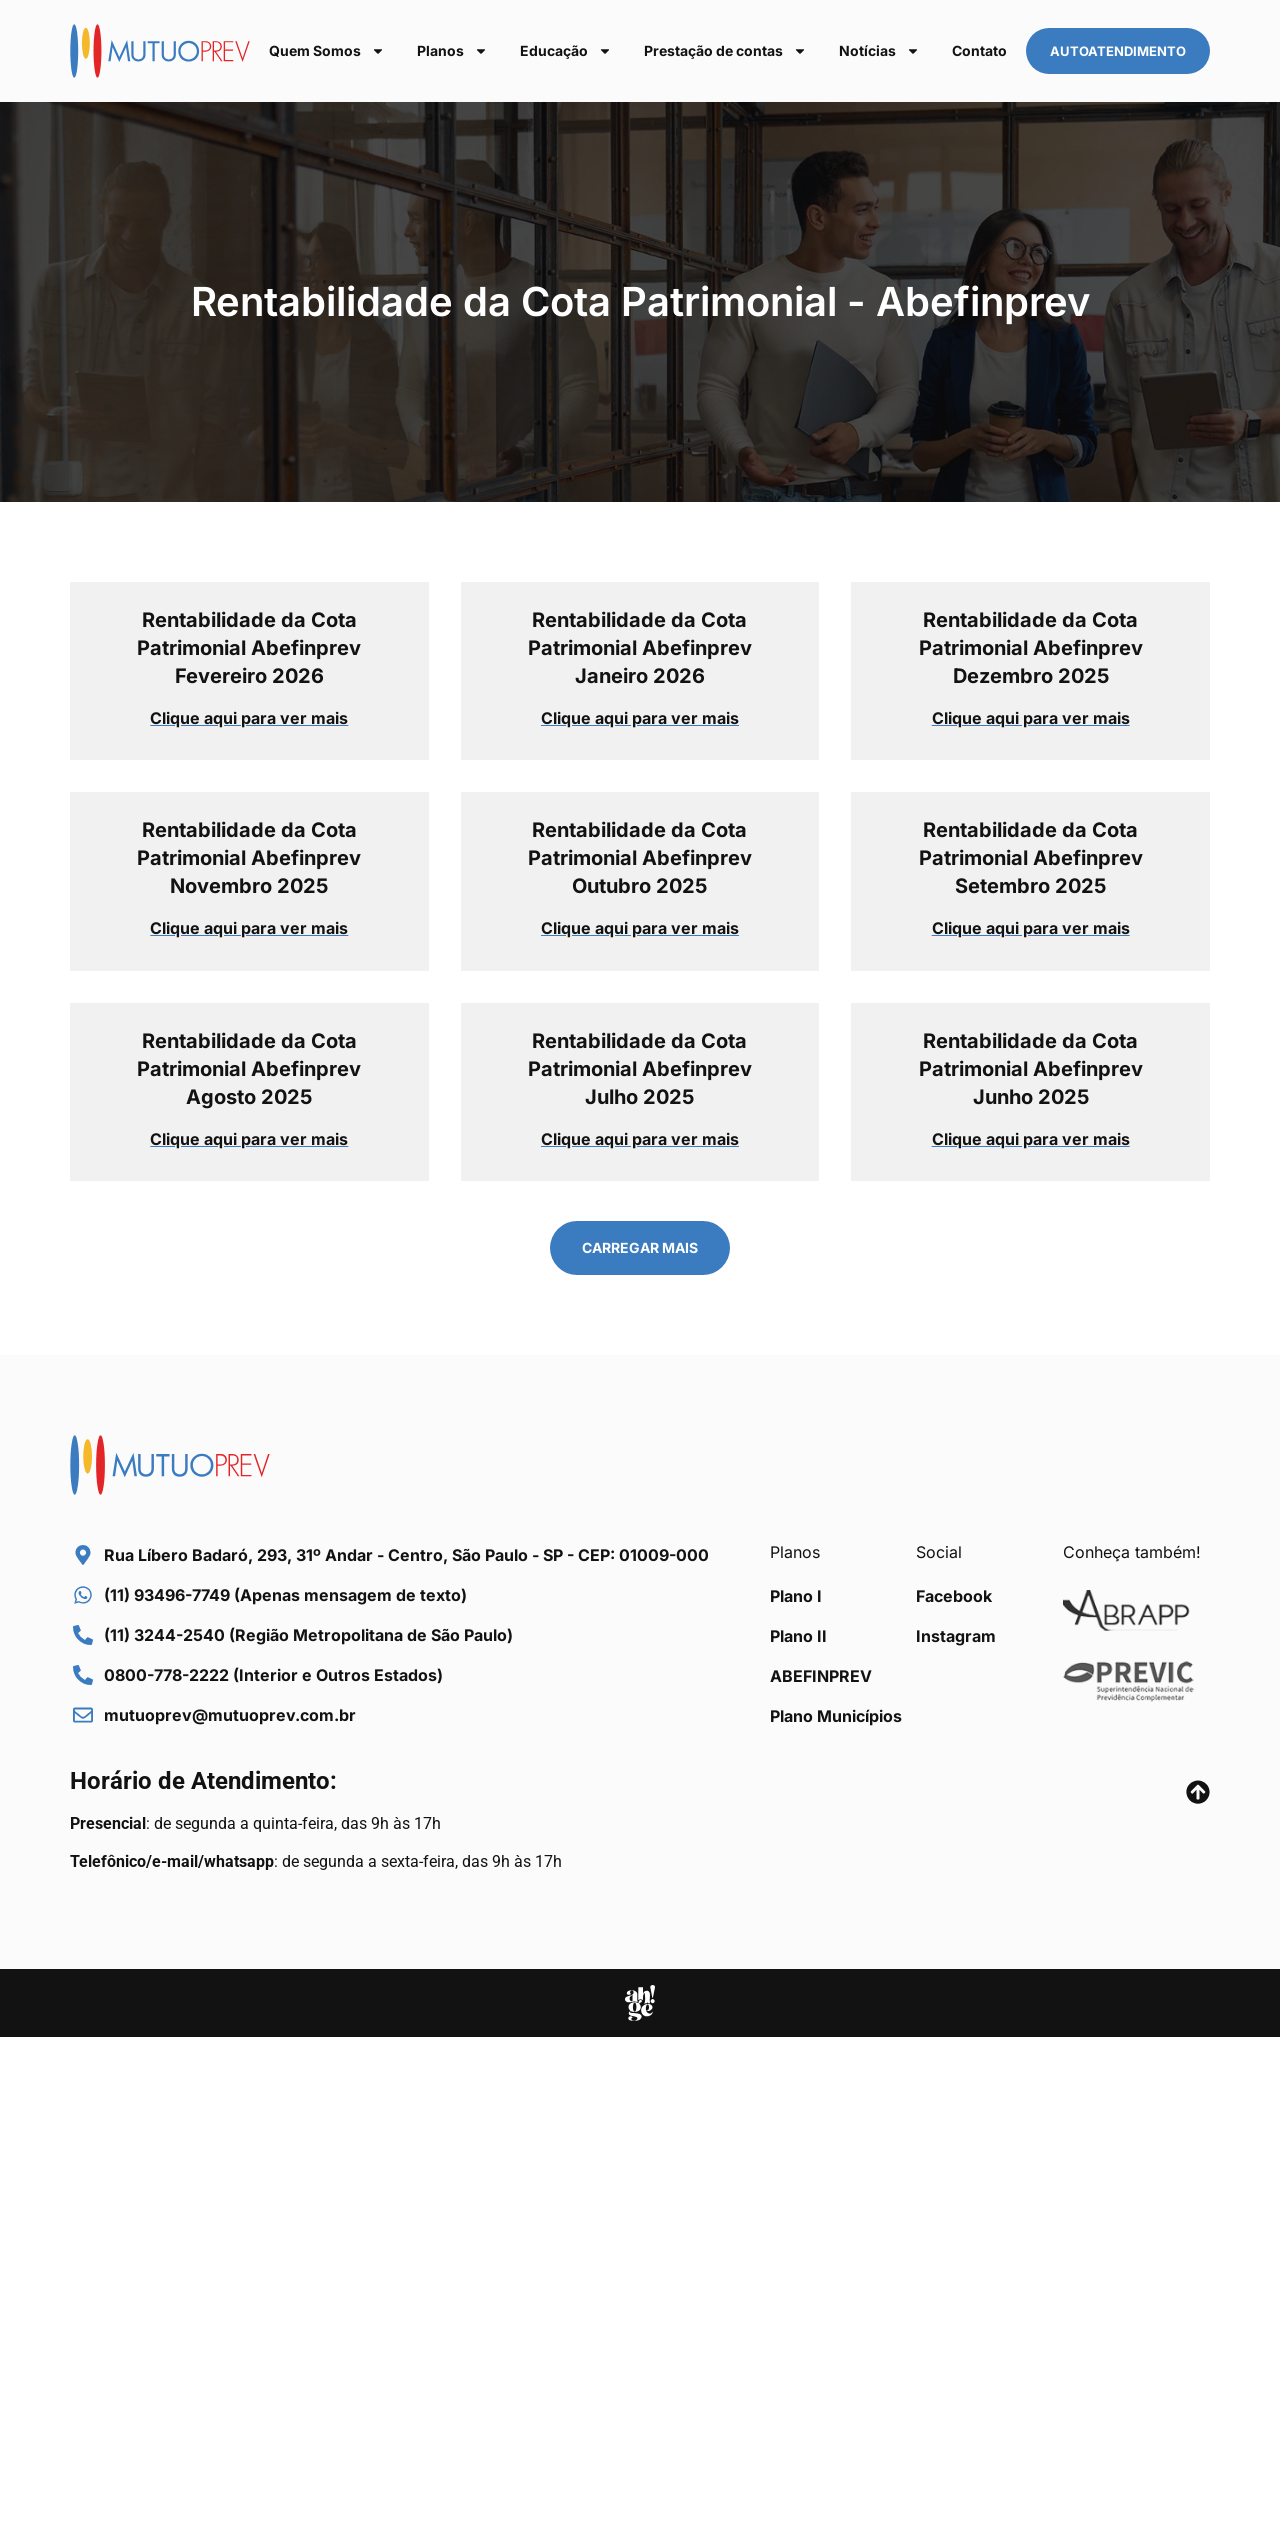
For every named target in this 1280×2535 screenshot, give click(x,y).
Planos (452, 51)
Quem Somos (327, 51)
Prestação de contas (725, 51)
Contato (979, 50)
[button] (640, 1248)
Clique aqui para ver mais (249, 718)
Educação (566, 51)
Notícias (879, 51)
